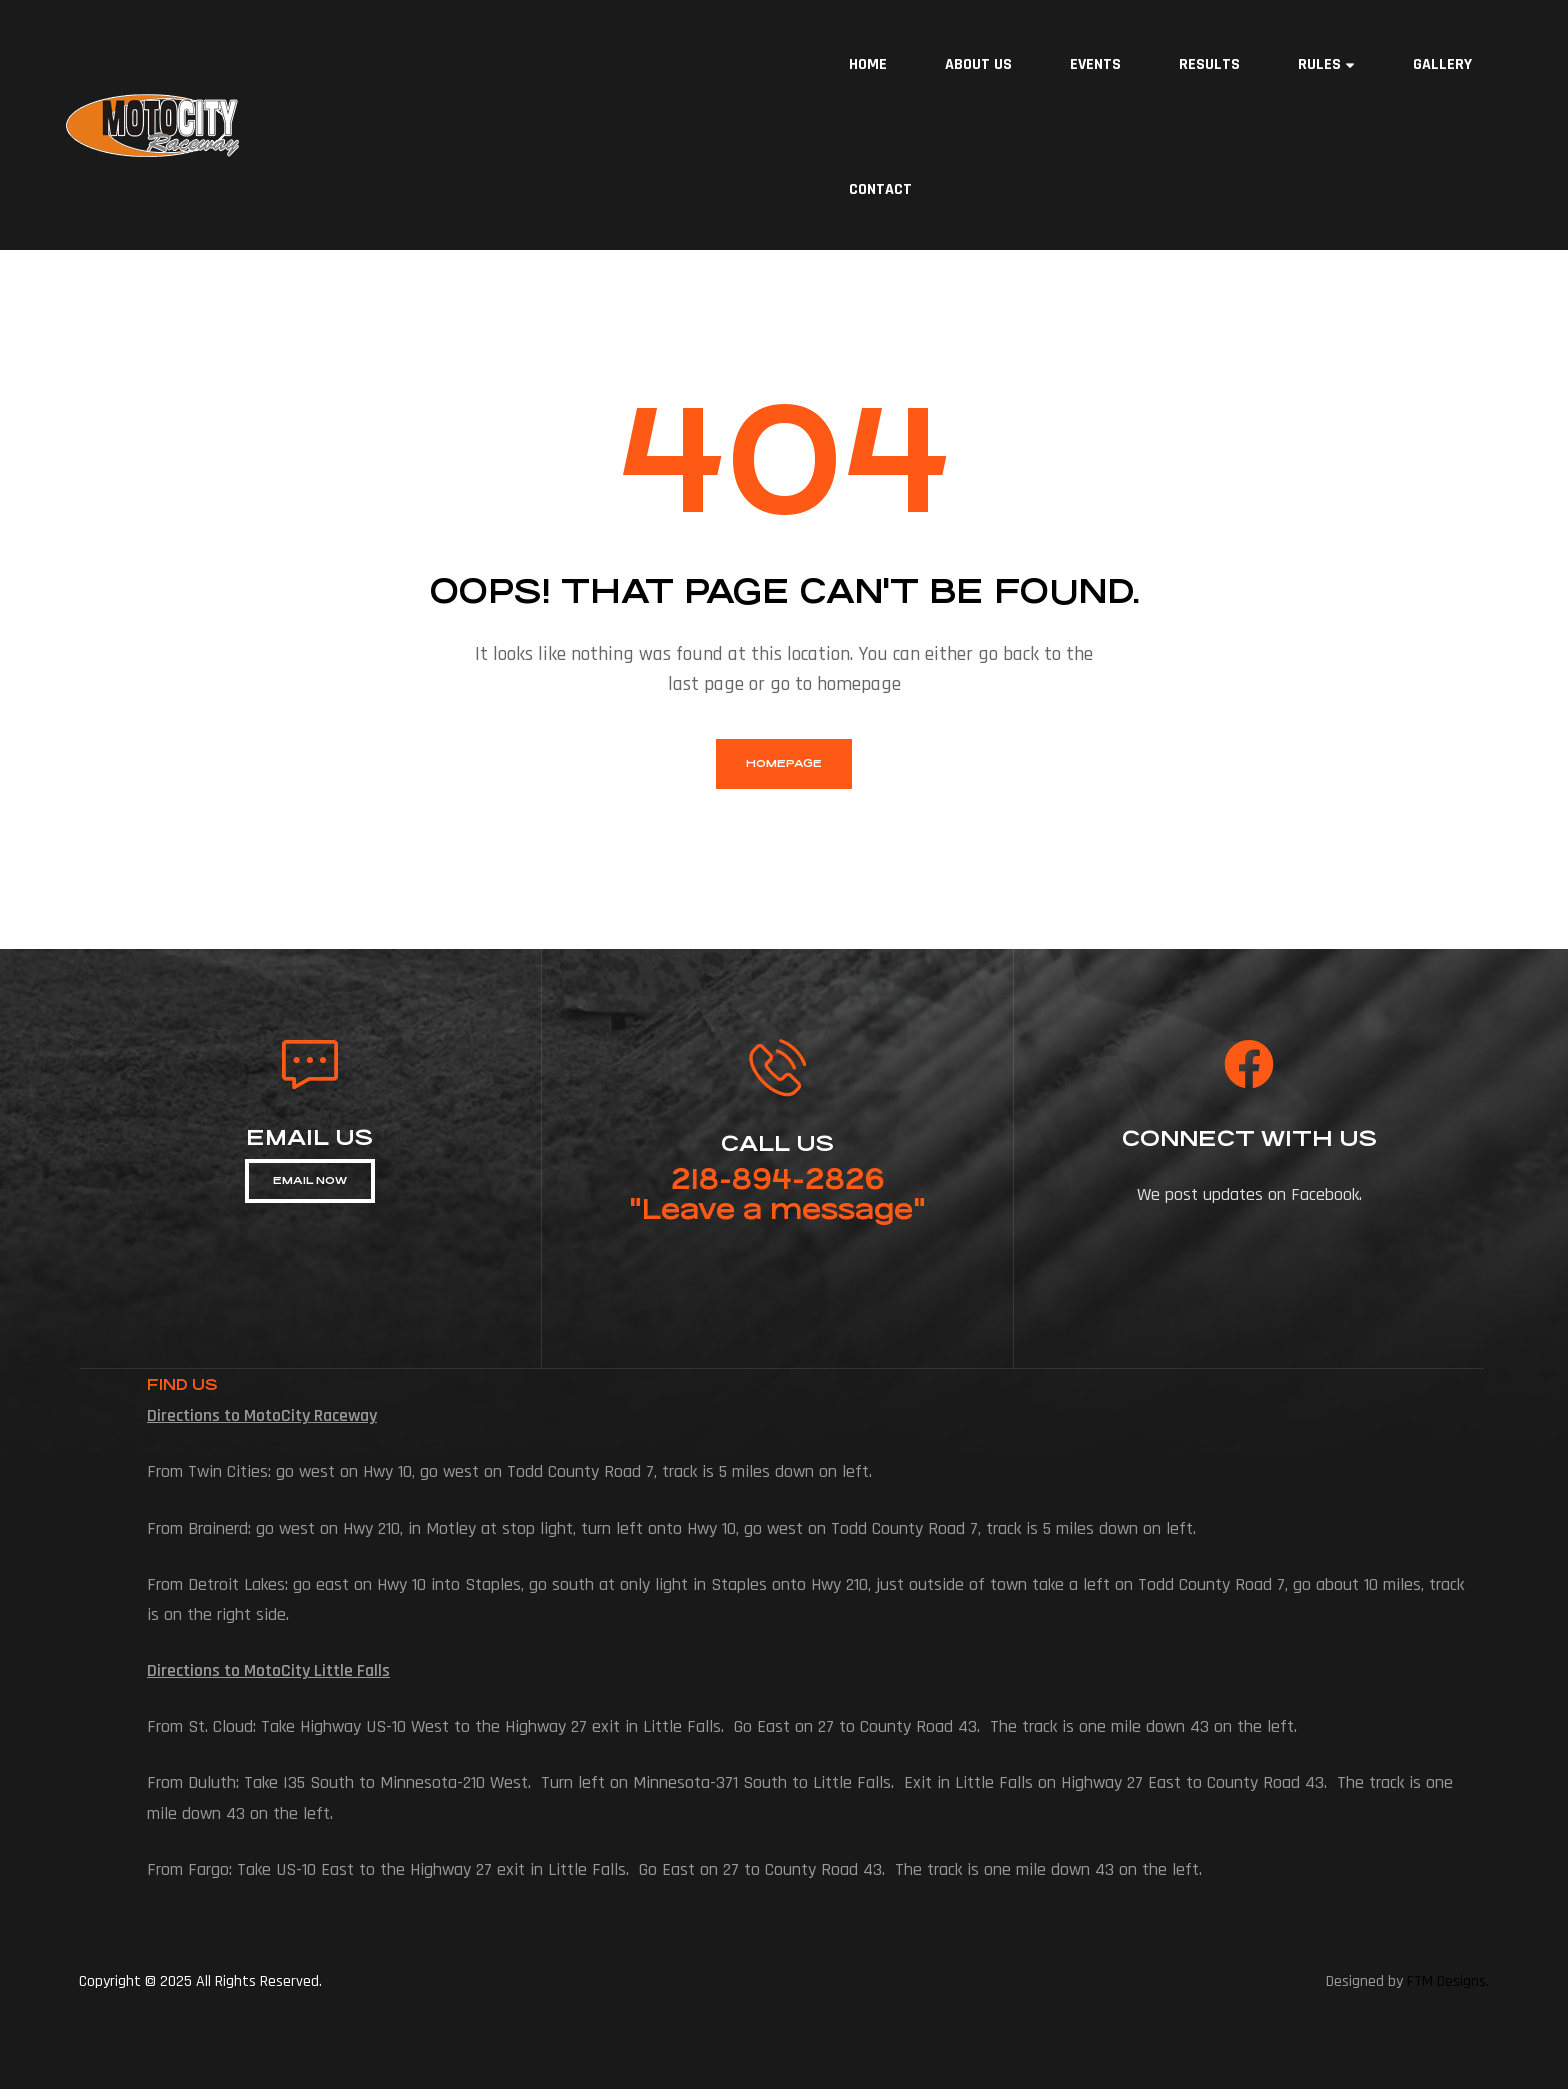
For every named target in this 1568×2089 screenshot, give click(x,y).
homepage (784, 763)
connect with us (1249, 1138)
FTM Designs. (1448, 1981)
